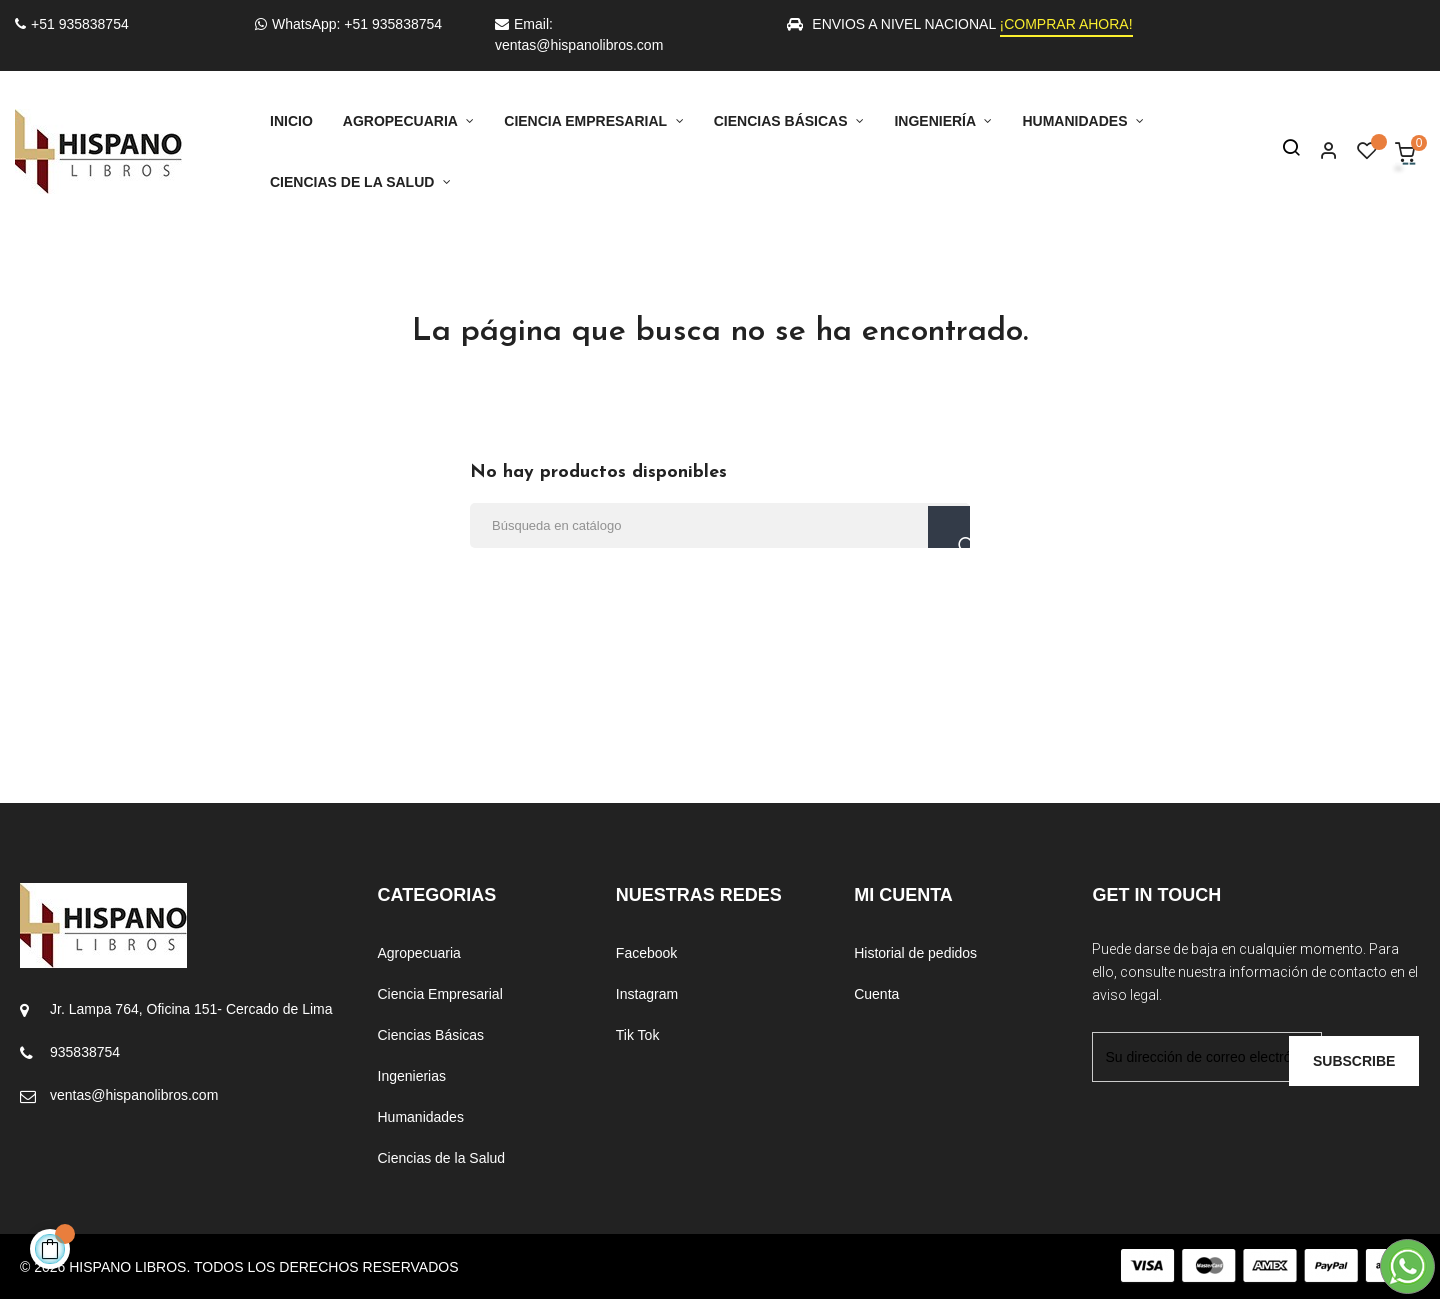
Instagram (647, 994)
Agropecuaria (419, 953)
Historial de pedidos (915, 953)
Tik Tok (638, 1035)
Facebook (646, 953)
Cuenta (876, 994)
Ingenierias (412, 1076)
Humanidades (421, 1117)
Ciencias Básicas (431, 1035)
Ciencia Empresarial (440, 994)
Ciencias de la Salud (442, 1158)
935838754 (85, 1052)
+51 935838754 (72, 24)
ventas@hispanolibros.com (134, 1095)
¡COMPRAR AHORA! (1066, 24)
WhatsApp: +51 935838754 (348, 24)
